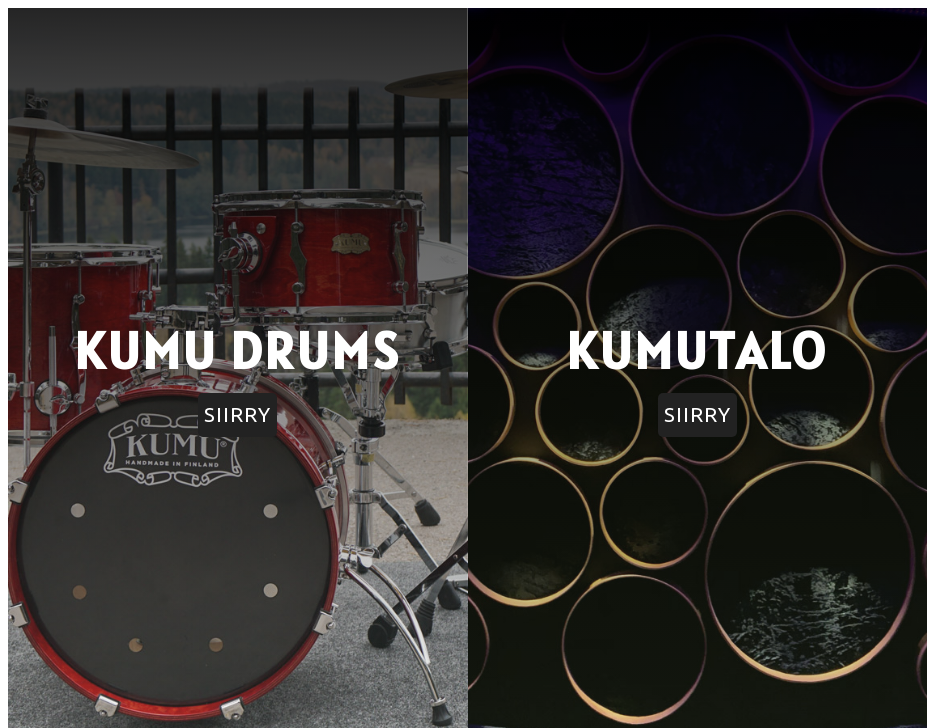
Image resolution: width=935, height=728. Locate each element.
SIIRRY (237, 414)
